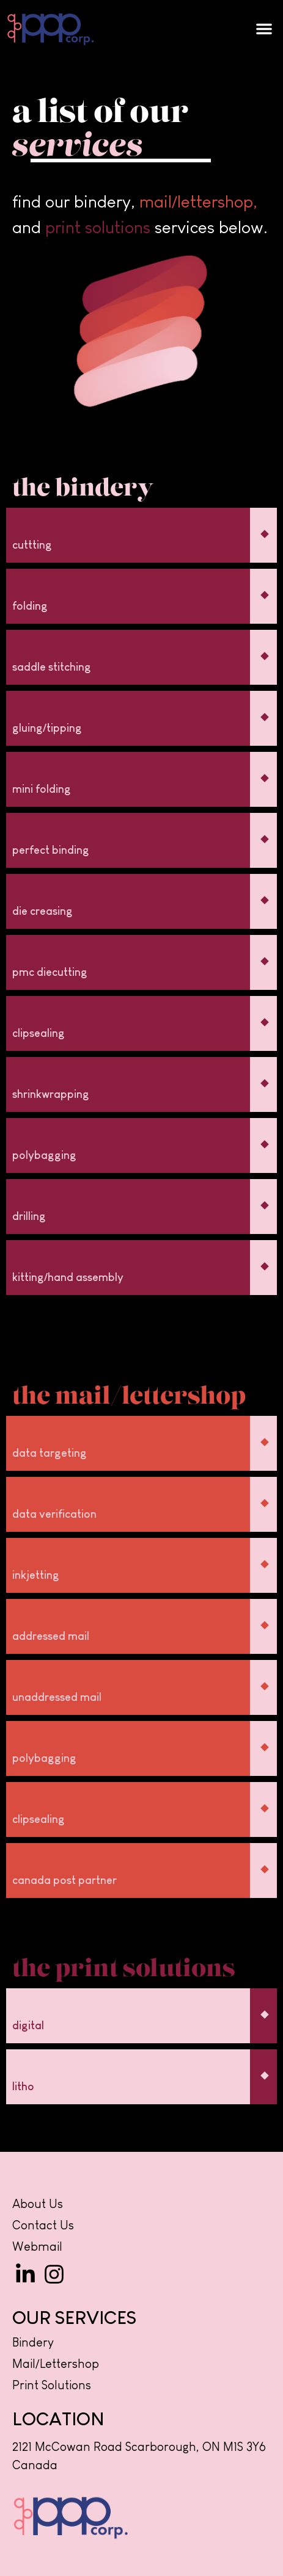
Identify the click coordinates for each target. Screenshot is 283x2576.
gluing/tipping (47, 728)
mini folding (41, 789)
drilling (29, 1216)
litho (23, 2086)
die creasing (42, 911)
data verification (54, 1514)
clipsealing (38, 1033)
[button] (264, 28)
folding (30, 606)
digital (28, 2025)
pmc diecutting (49, 972)
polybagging (44, 1155)
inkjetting (35, 1575)
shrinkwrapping (50, 1094)
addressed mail (50, 1636)
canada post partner (64, 1880)
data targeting (49, 1453)
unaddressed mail (56, 1697)
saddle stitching (51, 667)
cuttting (32, 544)
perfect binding (50, 850)
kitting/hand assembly (67, 1277)
